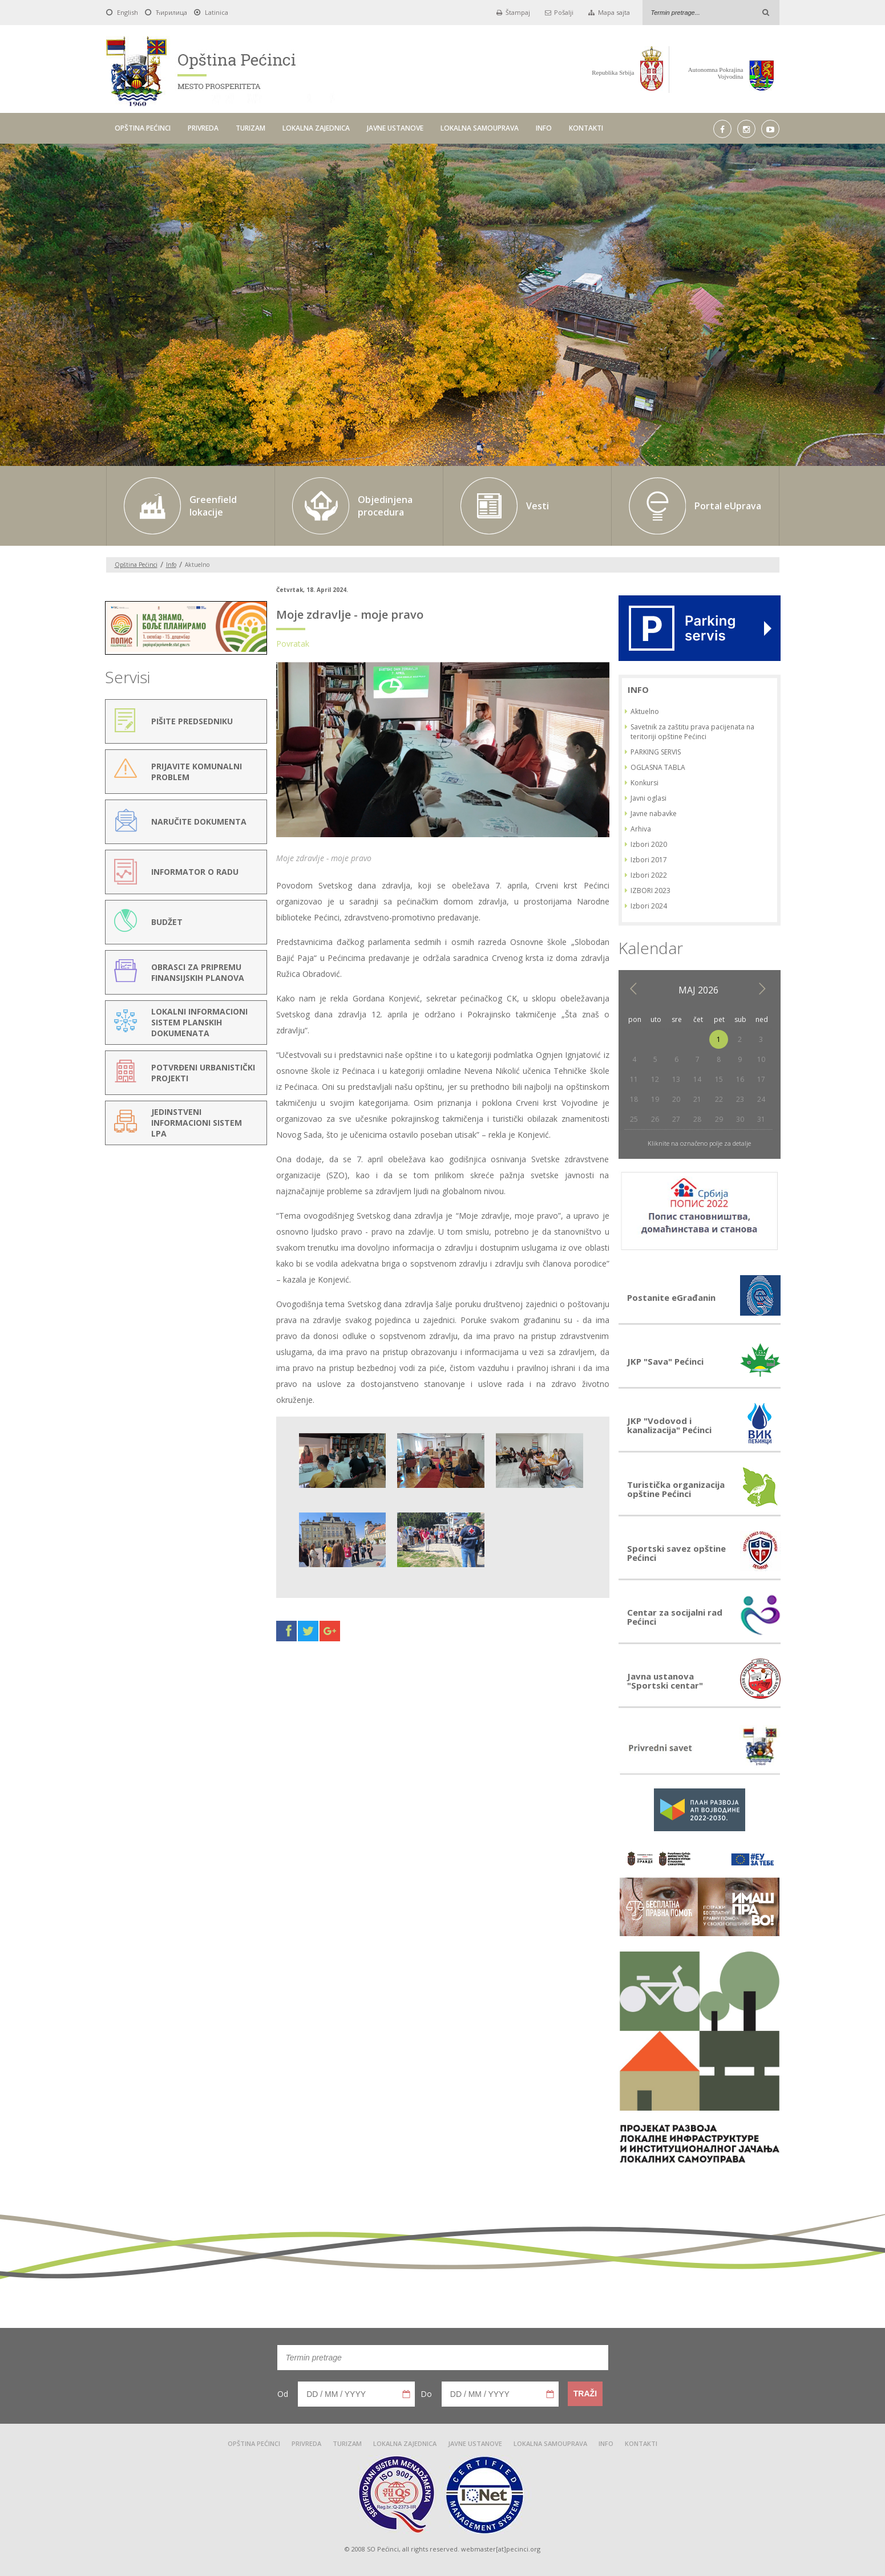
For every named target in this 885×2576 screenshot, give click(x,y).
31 (761, 1119)
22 (719, 1099)
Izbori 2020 (649, 844)
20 (676, 1099)
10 (761, 1059)
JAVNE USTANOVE (395, 128)
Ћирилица (171, 12)
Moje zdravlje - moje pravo (349, 614)
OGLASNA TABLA (658, 767)
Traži (585, 2393)
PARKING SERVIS (656, 752)
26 (655, 1119)
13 (676, 1079)
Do (426, 2393)
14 (697, 1079)
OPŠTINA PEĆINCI (143, 128)
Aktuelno (645, 711)
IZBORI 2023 (650, 890)
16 (740, 1079)
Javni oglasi (648, 798)
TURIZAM (250, 128)
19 (655, 1099)
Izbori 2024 (649, 906)
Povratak (292, 643)
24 (761, 1099)
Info (171, 565)
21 (697, 1099)
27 (676, 1119)
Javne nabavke (654, 813)
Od (282, 2393)
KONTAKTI (586, 128)
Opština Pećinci (136, 565)
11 (634, 1079)
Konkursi (644, 783)
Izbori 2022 (649, 875)
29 (719, 1119)
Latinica (216, 12)
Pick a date (406, 2394)
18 (634, 1099)
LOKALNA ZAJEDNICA (316, 128)
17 (761, 1079)
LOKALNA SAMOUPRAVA (480, 128)
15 (719, 1079)
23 (740, 1099)
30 (740, 1119)
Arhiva (641, 829)
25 (634, 1119)
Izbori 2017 (649, 860)
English (127, 12)
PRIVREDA (203, 128)
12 (655, 1079)
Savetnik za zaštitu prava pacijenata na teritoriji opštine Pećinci (692, 731)
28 (697, 1119)
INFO (544, 128)
